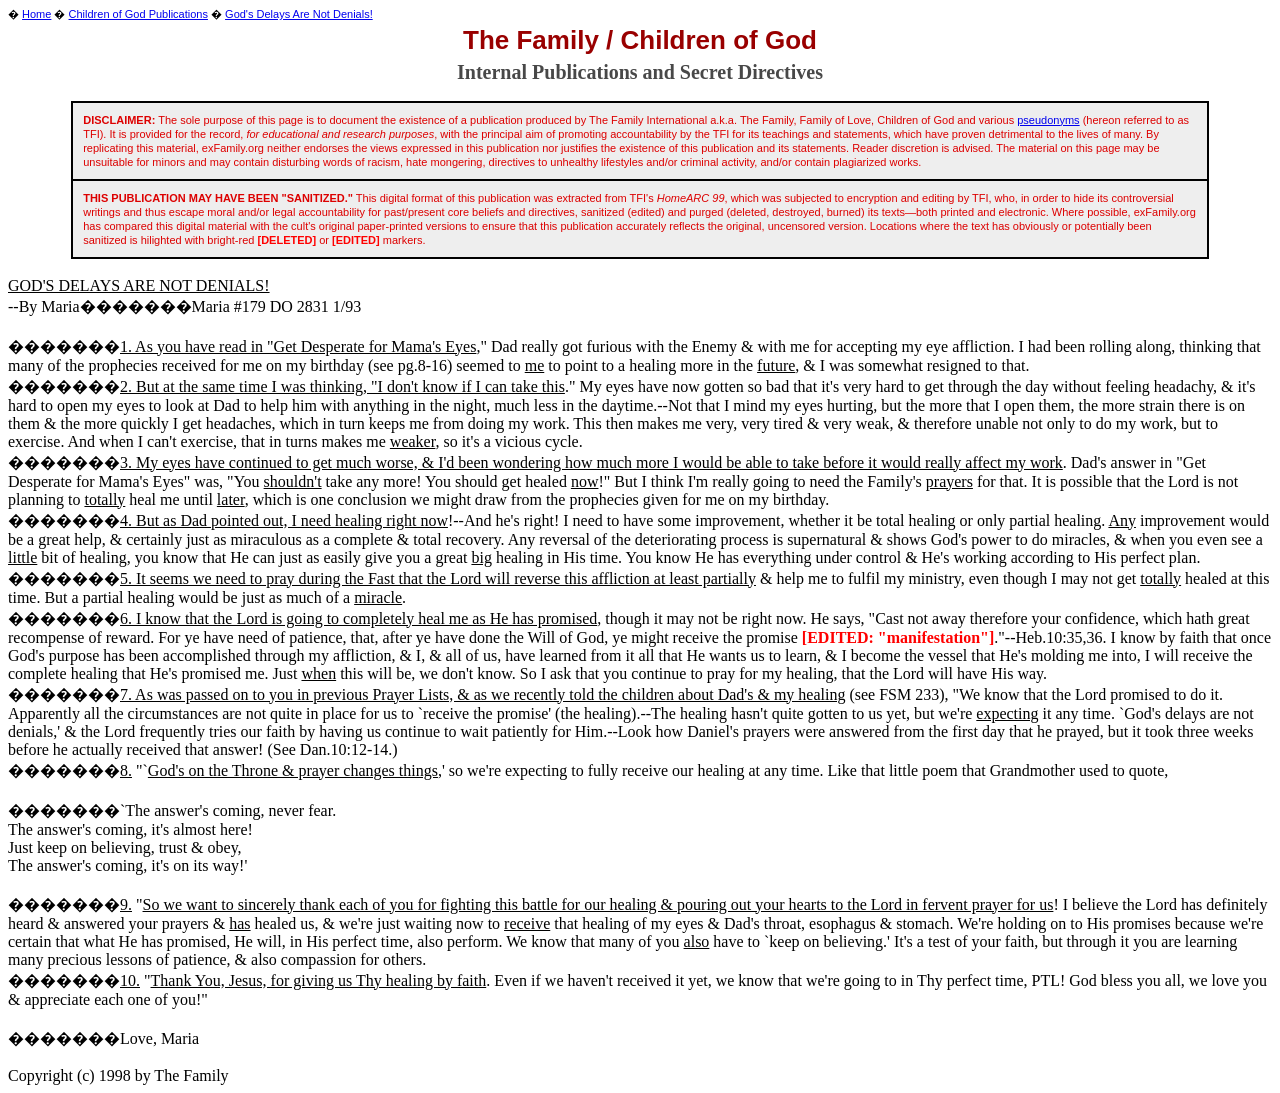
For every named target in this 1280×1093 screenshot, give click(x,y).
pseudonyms (1048, 120)
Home (36, 14)
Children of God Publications (138, 14)
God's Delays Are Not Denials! (299, 14)
